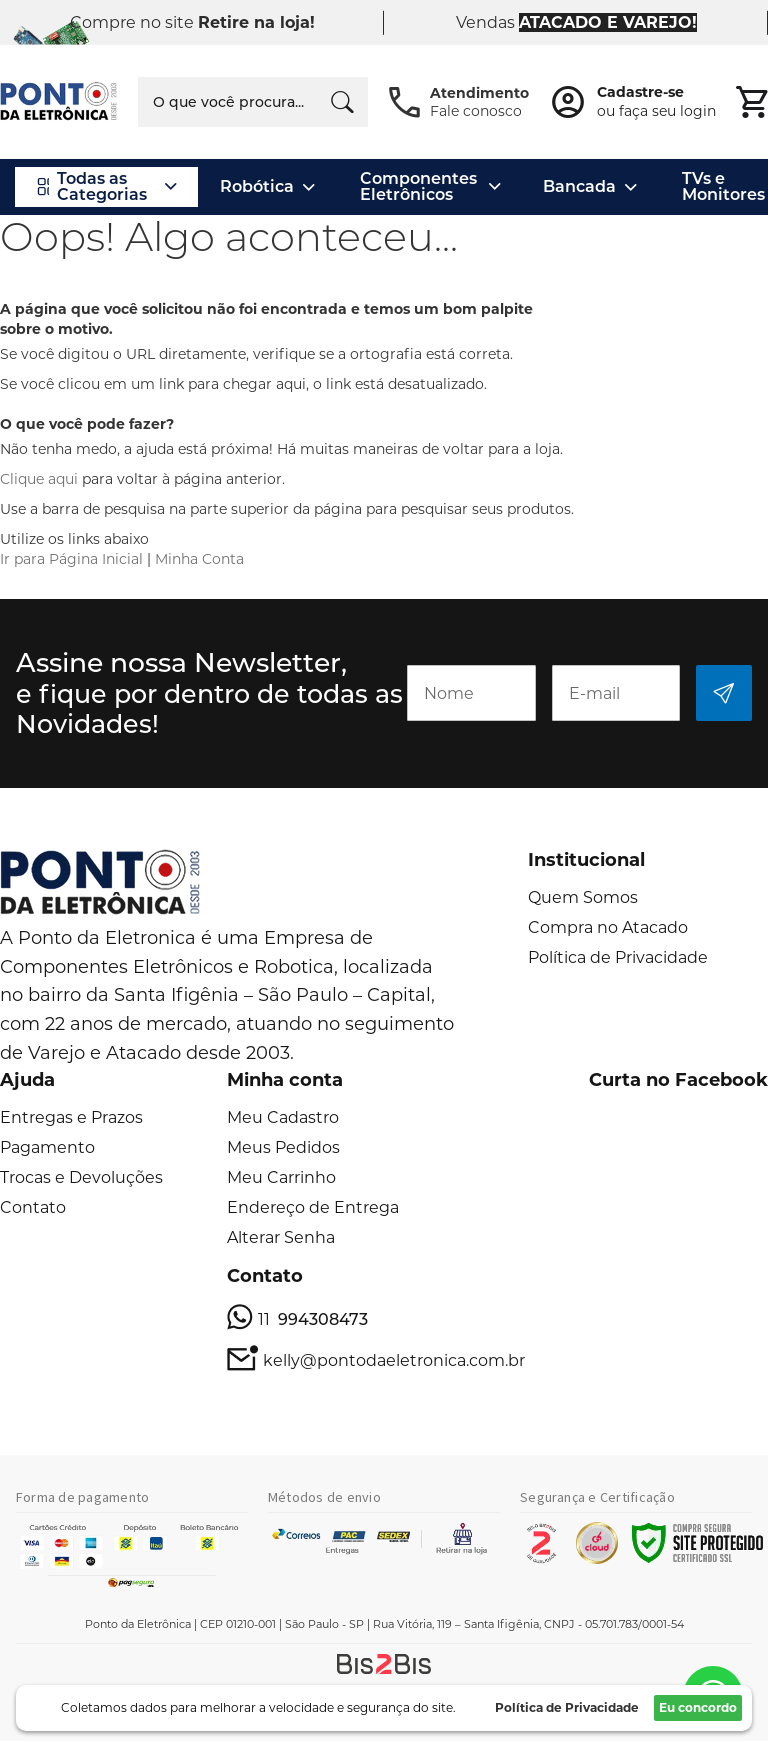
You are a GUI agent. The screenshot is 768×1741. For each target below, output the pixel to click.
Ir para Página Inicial (71, 559)
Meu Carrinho (281, 1177)
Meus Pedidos (283, 1147)
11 (313, 1319)
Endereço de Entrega (313, 1207)
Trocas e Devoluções (81, 1177)
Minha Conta (199, 559)
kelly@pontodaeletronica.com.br (394, 1360)
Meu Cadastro (283, 1117)
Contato (33, 1207)
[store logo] (59, 102)
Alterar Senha (281, 1237)
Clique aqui (39, 479)
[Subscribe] (724, 693)
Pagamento (47, 1147)
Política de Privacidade (618, 957)
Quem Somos (583, 897)
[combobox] (253, 102)
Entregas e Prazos (71, 1117)
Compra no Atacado (608, 927)
